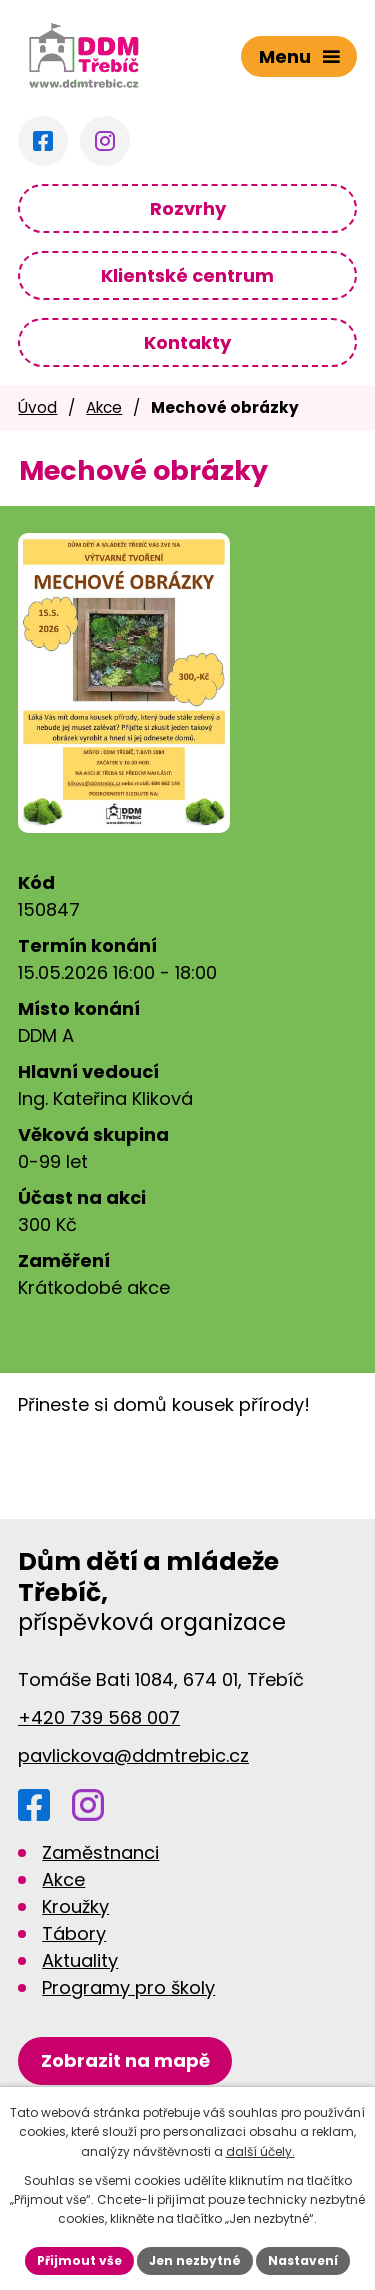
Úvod (37, 407)
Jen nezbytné (195, 2260)
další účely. (260, 2151)
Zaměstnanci (100, 1852)
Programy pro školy (128, 1987)
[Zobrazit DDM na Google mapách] (125, 2061)
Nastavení (303, 2260)
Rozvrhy (188, 208)
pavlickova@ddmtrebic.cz (133, 1755)
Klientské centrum (187, 275)
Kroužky (75, 1906)
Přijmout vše (79, 2260)
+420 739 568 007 (99, 1717)
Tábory (74, 1933)
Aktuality (80, 1960)
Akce (104, 407)
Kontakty (187, 342)
